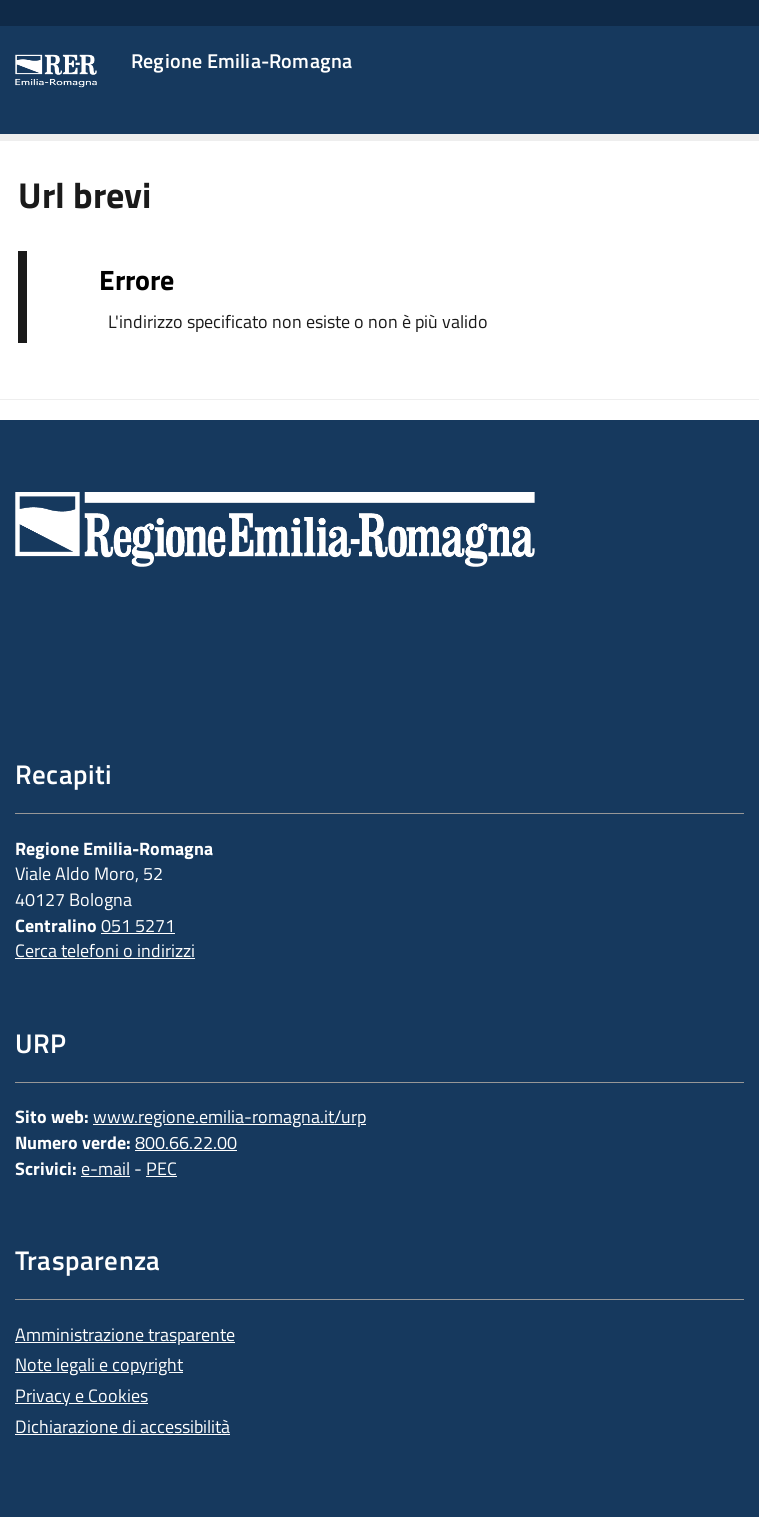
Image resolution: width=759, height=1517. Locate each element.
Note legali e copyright (99, 1364)
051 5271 (138, 925)
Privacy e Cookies (81, 1395)
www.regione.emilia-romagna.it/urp (229, 1116)
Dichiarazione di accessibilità (122, 1426)
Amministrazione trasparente (125, 1334)
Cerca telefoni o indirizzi (105, 950)
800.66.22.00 (186, 1142)
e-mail (105, 1168)
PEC (161, 1168)
